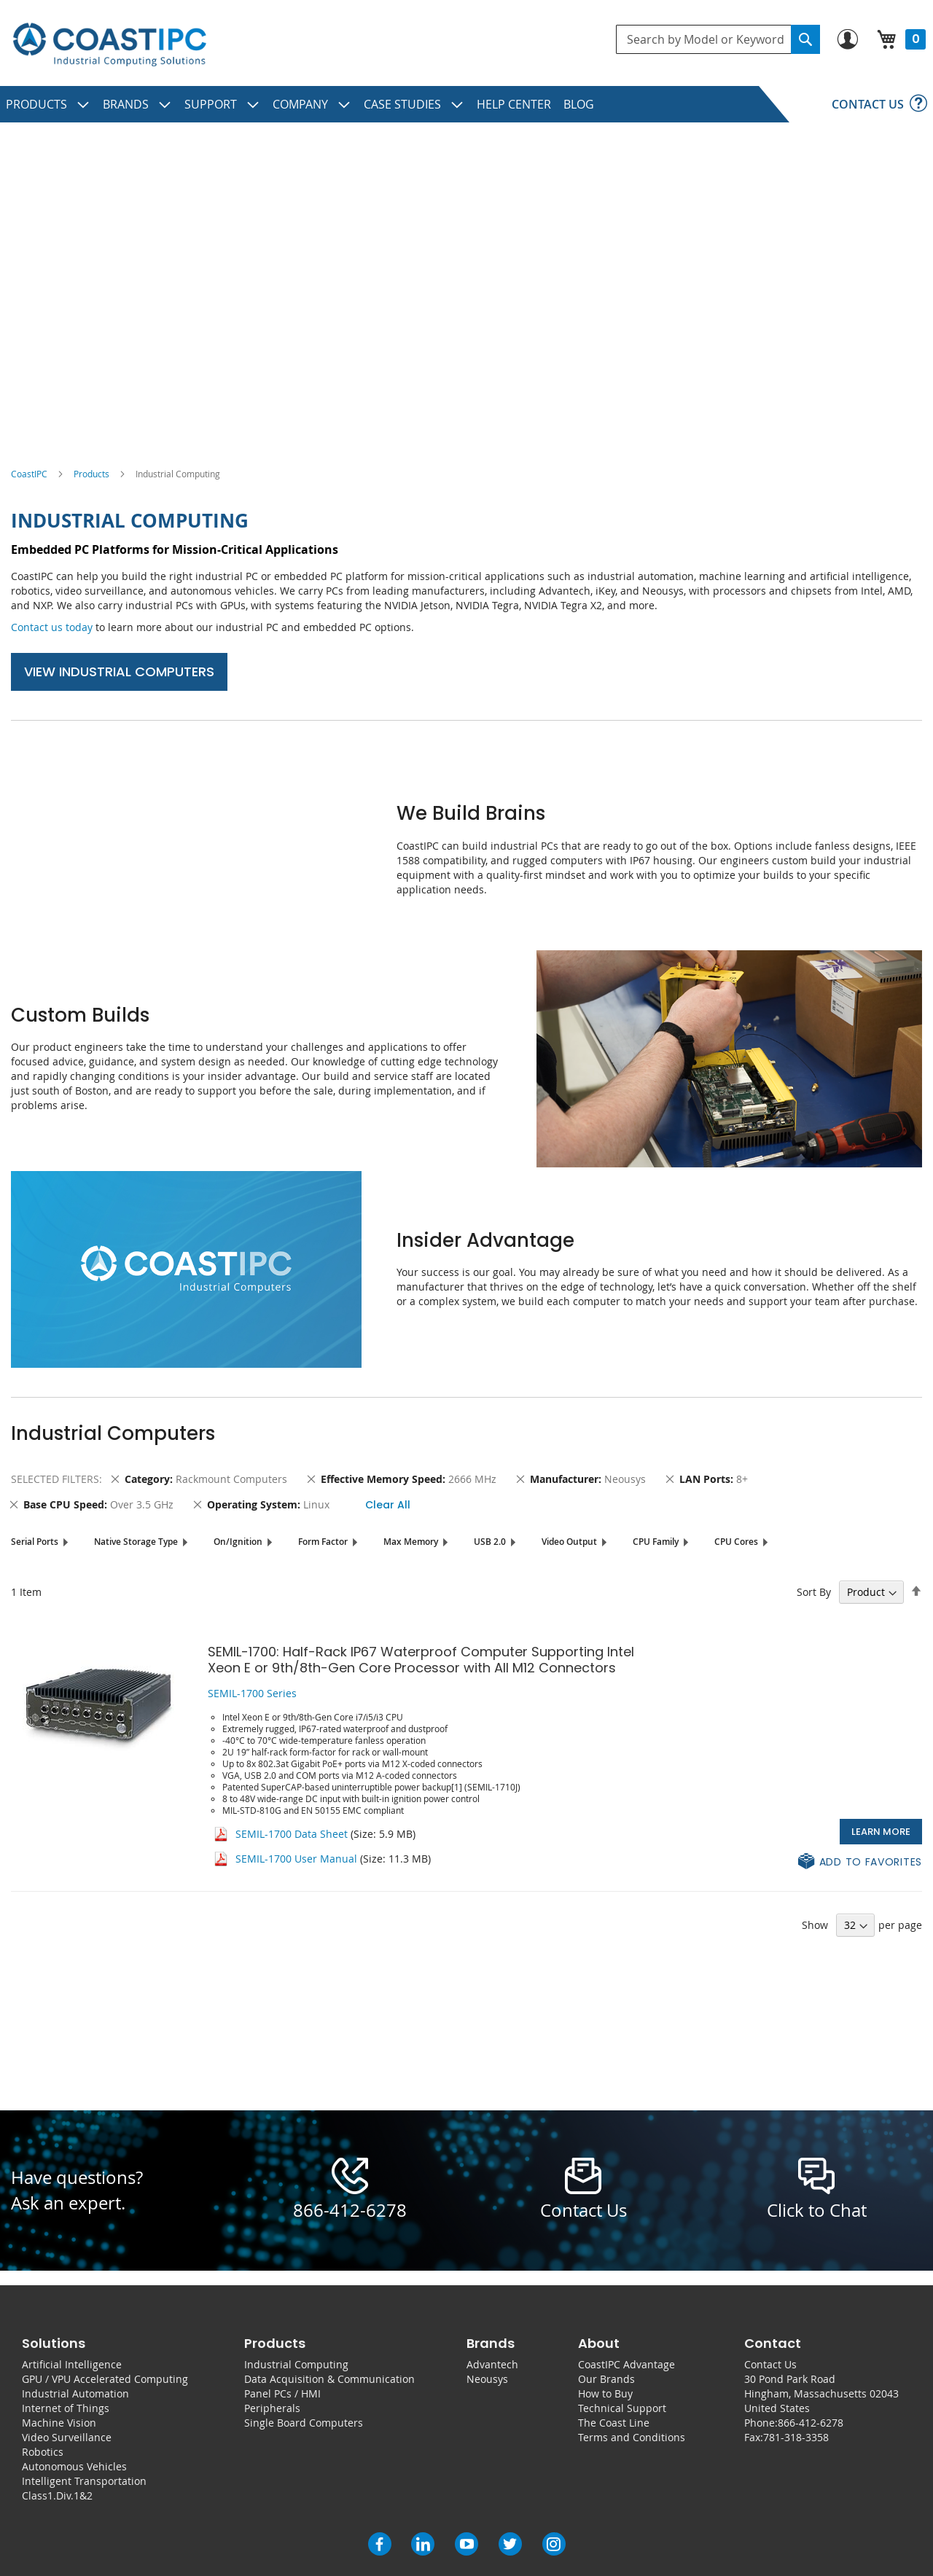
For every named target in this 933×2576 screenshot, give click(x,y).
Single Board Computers (303, 2423)
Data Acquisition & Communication (329, 2379)
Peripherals (272, 2408)
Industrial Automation (75, 2393)
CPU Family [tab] (656, 1541)
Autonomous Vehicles (74, 2466)
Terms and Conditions (631, 2437)
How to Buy (605, 2393)
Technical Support (622, 2408)
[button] (860, 1862)
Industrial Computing (296, 2364)
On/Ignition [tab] (238, 1541)
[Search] (805, 39)
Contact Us (770, 2364)
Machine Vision (59, 2423)
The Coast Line (613, 2423)
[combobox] (718, 39)
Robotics (42, 2452)
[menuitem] (48, 104)
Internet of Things (65, 2408)
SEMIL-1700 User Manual (296, 1859)
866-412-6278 (350, 2210)
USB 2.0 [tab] (490, 1541)
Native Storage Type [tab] (136, 1541)
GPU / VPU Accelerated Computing (105, 2379)
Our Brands (606, 2379)
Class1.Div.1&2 (57, 2495)
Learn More (880, 1832)
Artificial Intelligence (72, 2364)
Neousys (487, 2379)
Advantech (492, 2364)
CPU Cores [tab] (736, 1541)
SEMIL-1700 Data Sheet (291, 1834)
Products (91, 473)
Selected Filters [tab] (55, 1479)
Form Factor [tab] (323, 1541)
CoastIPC (29, 473)
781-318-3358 (796, 2437)
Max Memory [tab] (410, 1541)
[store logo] (109, 44)
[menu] (466, 104)
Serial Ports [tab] (34, 1541)
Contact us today (52, 627)
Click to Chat (817, 2210)
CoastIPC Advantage (626, 2364)
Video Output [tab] (569, 1541)
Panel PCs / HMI (282, 2393)
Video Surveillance (67, 2437)
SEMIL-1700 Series (252, 1693)
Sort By (814, 1592)
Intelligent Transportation (84, 2481)
